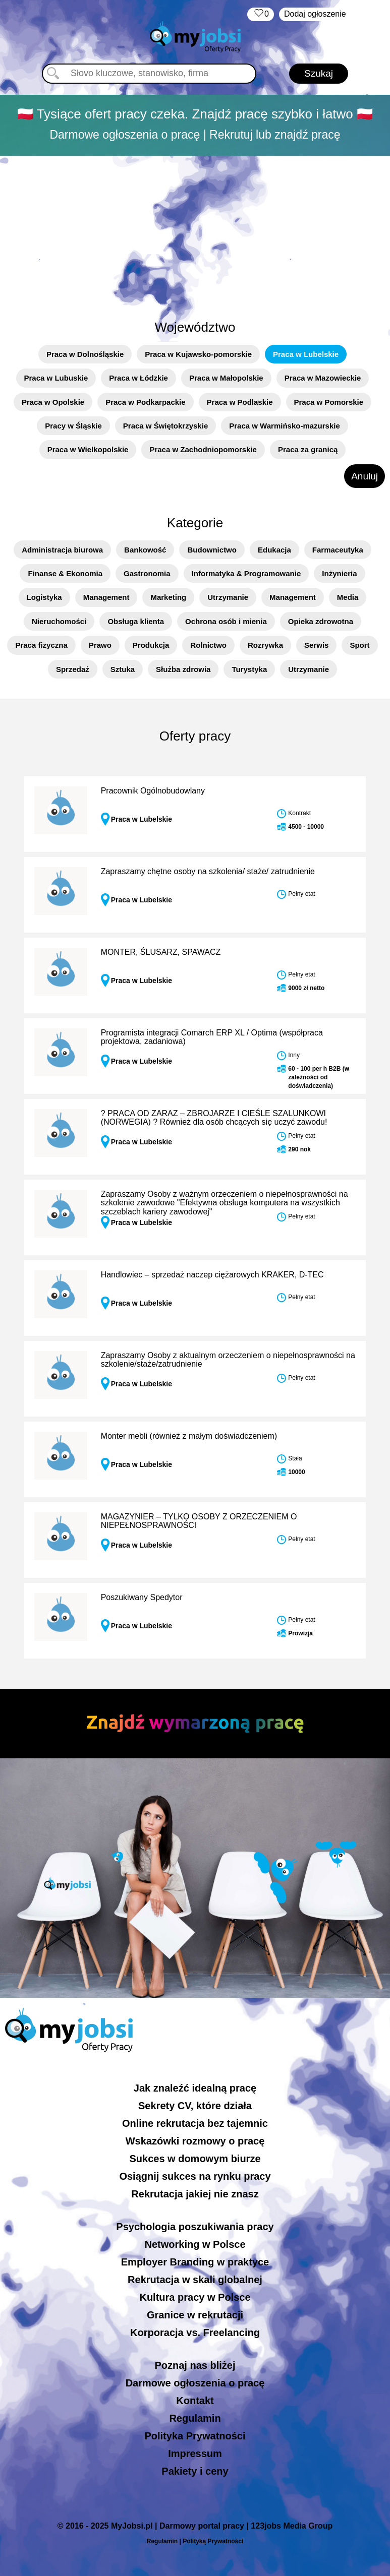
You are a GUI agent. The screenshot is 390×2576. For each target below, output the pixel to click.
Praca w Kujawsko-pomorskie (198, 354)
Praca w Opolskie (53, 402)
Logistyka (44, 597)
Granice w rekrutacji (195, 2314)
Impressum (195, 2453)
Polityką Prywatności (213, 2541)
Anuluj (364, 476)
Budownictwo (212, 549)
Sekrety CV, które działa (195, 2105)
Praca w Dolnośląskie (85, 354)
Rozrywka (265, 645)
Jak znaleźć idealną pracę (195, 2088)
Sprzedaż (72, 669)
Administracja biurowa (62, 549)
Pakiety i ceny (194, 2471)
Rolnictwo (208, 645)
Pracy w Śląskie (73, 425)
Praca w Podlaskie (240, 402)
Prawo (100, 645)
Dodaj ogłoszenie (315, 14)
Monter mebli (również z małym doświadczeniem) (189, 1436)
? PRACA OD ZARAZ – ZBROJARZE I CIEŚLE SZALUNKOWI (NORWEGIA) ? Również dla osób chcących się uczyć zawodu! (214, 1118)
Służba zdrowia (183, 669)
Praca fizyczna (41, 645)
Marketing (168, 597)
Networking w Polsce (194, 2244)
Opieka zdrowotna (320, 621)
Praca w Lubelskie (306, 354)
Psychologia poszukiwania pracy (194, 2226)
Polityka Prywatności (194, 2435)
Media (348, 597)
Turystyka (249, 669)
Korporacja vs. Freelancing (195, 2332)
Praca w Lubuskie (56, 378)
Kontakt (194, 2400)
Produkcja (151, 645)
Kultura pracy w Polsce (194, 2297)
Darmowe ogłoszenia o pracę (195, 2382)
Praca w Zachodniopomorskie (203, 449)
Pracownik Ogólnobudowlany (153, 790)
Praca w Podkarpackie (145, 402)
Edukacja (274, 549)
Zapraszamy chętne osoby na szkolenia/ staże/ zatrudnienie (208, 871)
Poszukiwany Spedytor (142, 1597)
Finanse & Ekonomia (65, 573)
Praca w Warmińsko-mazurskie (284, 425)
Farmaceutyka (337, 549)
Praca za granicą (308, 449)
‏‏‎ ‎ (260, 14)
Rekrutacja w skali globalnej (195, 2279)
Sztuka (122, 669)
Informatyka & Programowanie (246, 573)
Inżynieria (339, 573)
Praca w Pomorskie (329, 402)
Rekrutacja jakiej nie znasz (194, 2193)
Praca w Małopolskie (226, 378)
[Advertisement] (195, 231)
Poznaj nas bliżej (194, 2365)
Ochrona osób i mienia (226, 621)
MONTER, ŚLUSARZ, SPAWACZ (161, 952)
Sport (359, 645)
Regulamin (194, 2418)
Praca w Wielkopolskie (88, 449)
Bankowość (145, 549)
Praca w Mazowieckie (323, 378)
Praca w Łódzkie (138, 378)
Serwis (316, 645)
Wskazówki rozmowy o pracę (195, 2140)
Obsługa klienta (135, 621)
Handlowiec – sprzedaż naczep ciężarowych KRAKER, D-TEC (212, 1274)
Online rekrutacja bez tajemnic (195, 2123)
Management (106, 597)
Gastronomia (147, 573)
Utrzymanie (227, 597)
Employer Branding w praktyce (195, 2261)
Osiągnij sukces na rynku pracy (194, 2176)
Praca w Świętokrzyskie (165, 425)
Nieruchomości (59, 621)
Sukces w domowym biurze (194, 2158)
